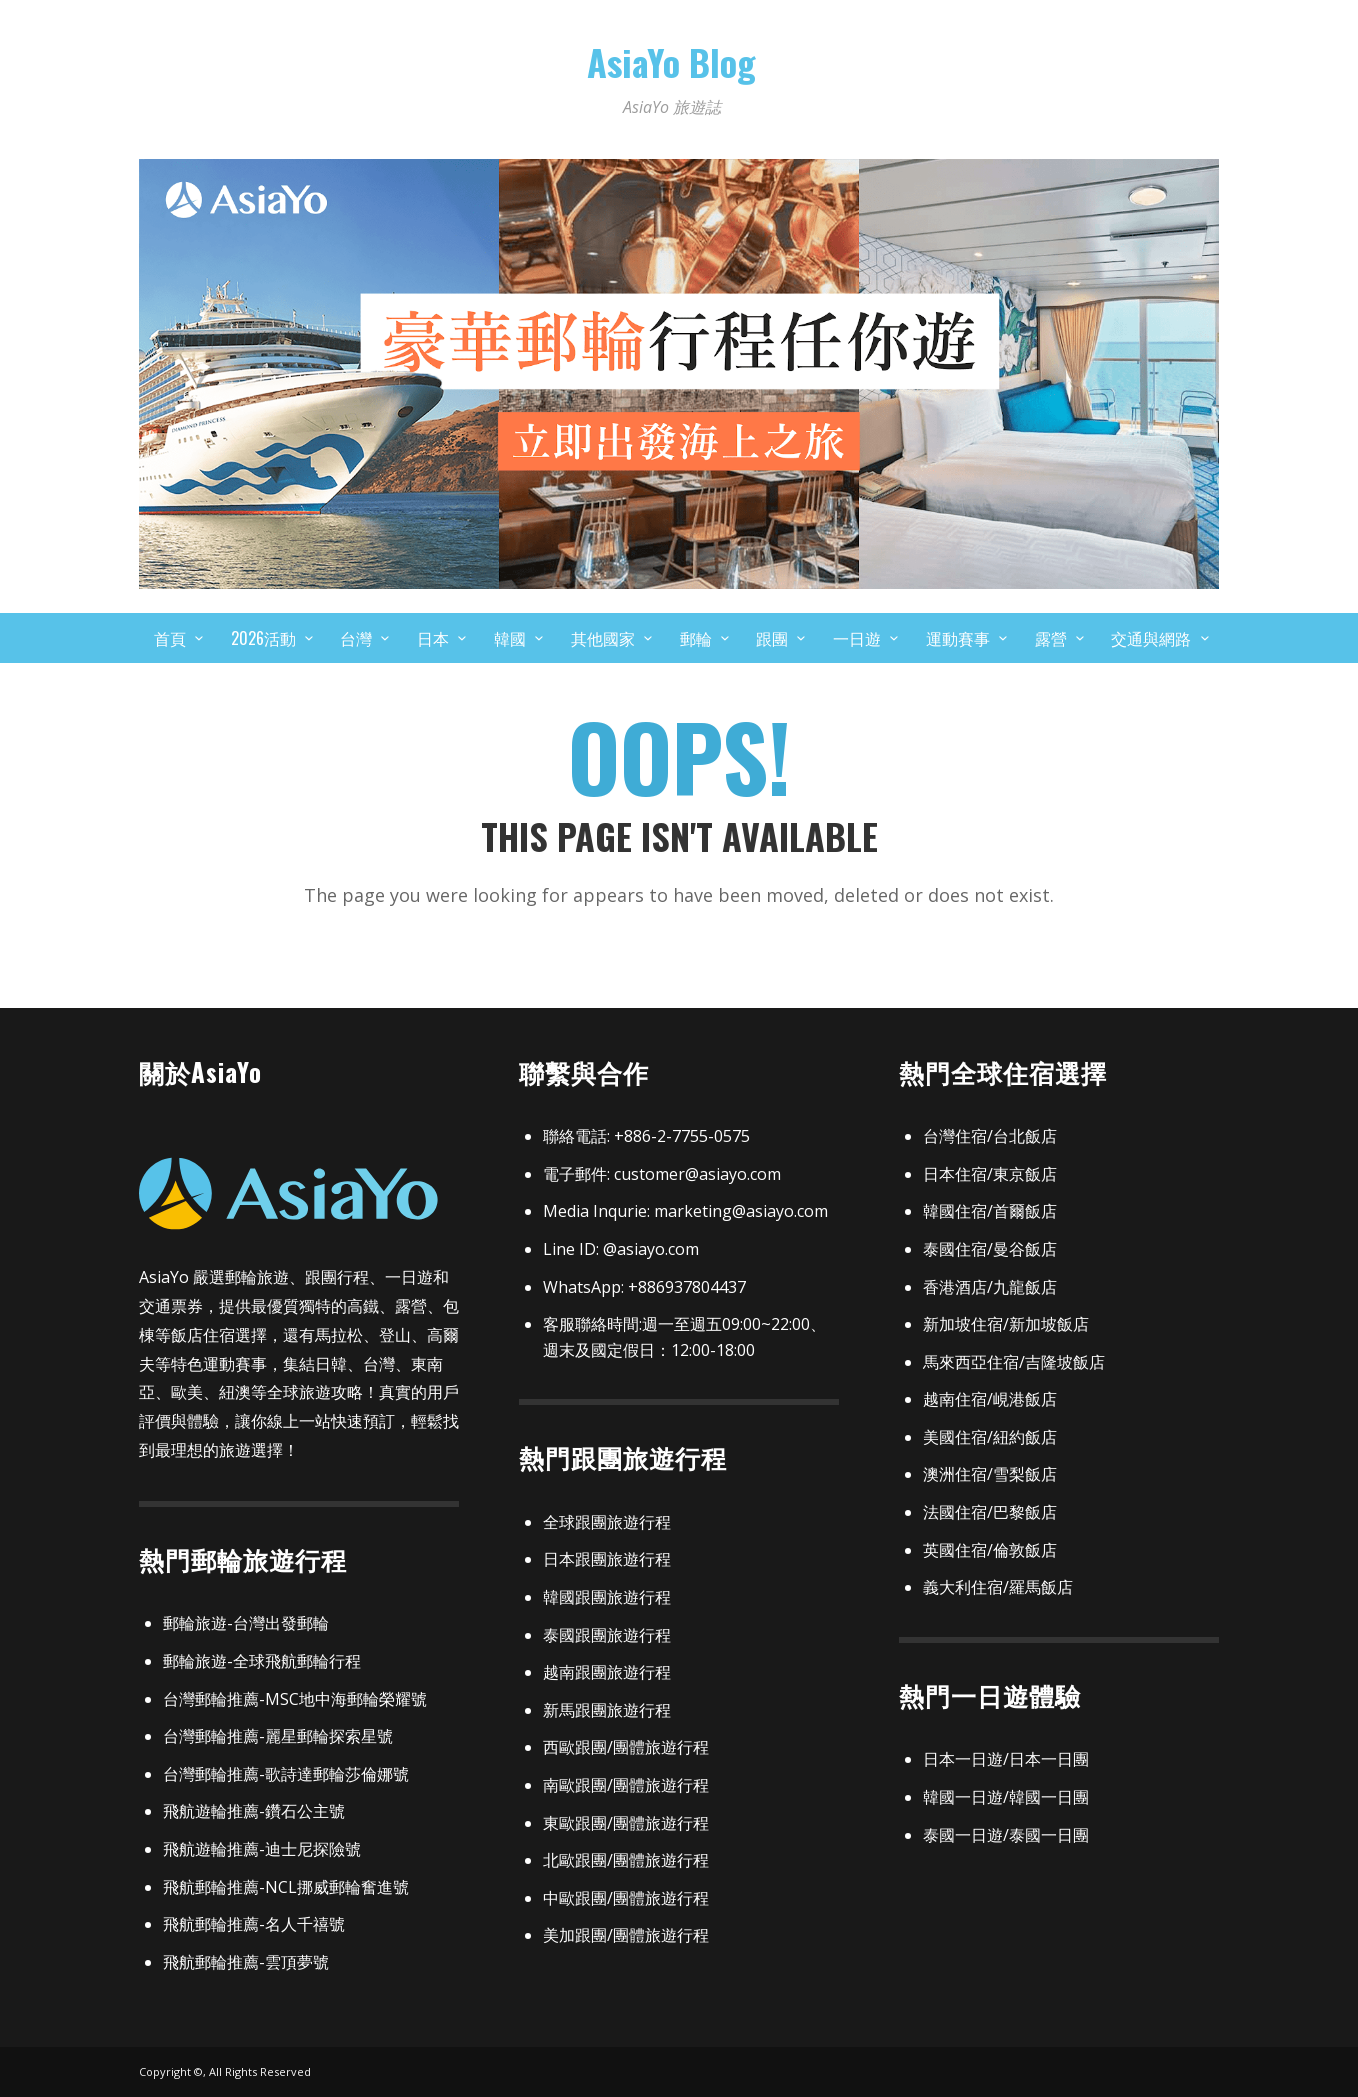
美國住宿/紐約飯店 (990, 1437)
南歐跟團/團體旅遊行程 (626, 1785)
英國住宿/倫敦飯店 (990, 1550)
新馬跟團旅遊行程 (607, 1710)
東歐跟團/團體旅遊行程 (626, 1823)
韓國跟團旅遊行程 (607, 1597)
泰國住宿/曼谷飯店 (990, 1249)
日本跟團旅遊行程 (607, 1559)
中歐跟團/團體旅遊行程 (626, 1898)
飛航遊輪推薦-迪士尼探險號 (262, 1849)
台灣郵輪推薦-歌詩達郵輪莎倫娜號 (286, 1774)
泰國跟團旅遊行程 (607, 1635)
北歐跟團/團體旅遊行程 (626, 1860)
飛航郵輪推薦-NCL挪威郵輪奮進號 (286, 1887)
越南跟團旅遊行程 (607, 1672)
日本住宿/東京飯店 (990, 1174)
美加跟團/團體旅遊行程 (626, 1935)
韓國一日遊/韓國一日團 (1006, 1797)
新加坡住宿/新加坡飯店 (1006, 1324)
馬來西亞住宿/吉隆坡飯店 (1014, 1362)
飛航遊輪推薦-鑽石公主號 (254, 1811)
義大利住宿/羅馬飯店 (998, 1587)
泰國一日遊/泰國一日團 (1006, 1835)
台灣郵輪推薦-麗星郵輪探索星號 (278, 1736)
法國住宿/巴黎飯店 (990, 1512)
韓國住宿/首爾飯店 (990, 1211)
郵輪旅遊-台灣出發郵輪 (246, 1623)
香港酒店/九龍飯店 (990, 1287)
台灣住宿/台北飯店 (990, 1136)
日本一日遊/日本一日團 (1006, 1759)
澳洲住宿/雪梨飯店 (990, 1474)
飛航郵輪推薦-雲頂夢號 (246, 1962)
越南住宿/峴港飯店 (990, 1399)
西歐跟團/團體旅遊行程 (626, 1747)
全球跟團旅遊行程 (607, 1522)
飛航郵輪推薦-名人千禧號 (254, 1924)
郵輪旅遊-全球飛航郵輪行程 (262, 1661)
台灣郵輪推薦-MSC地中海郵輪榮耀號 (295, 1699)
